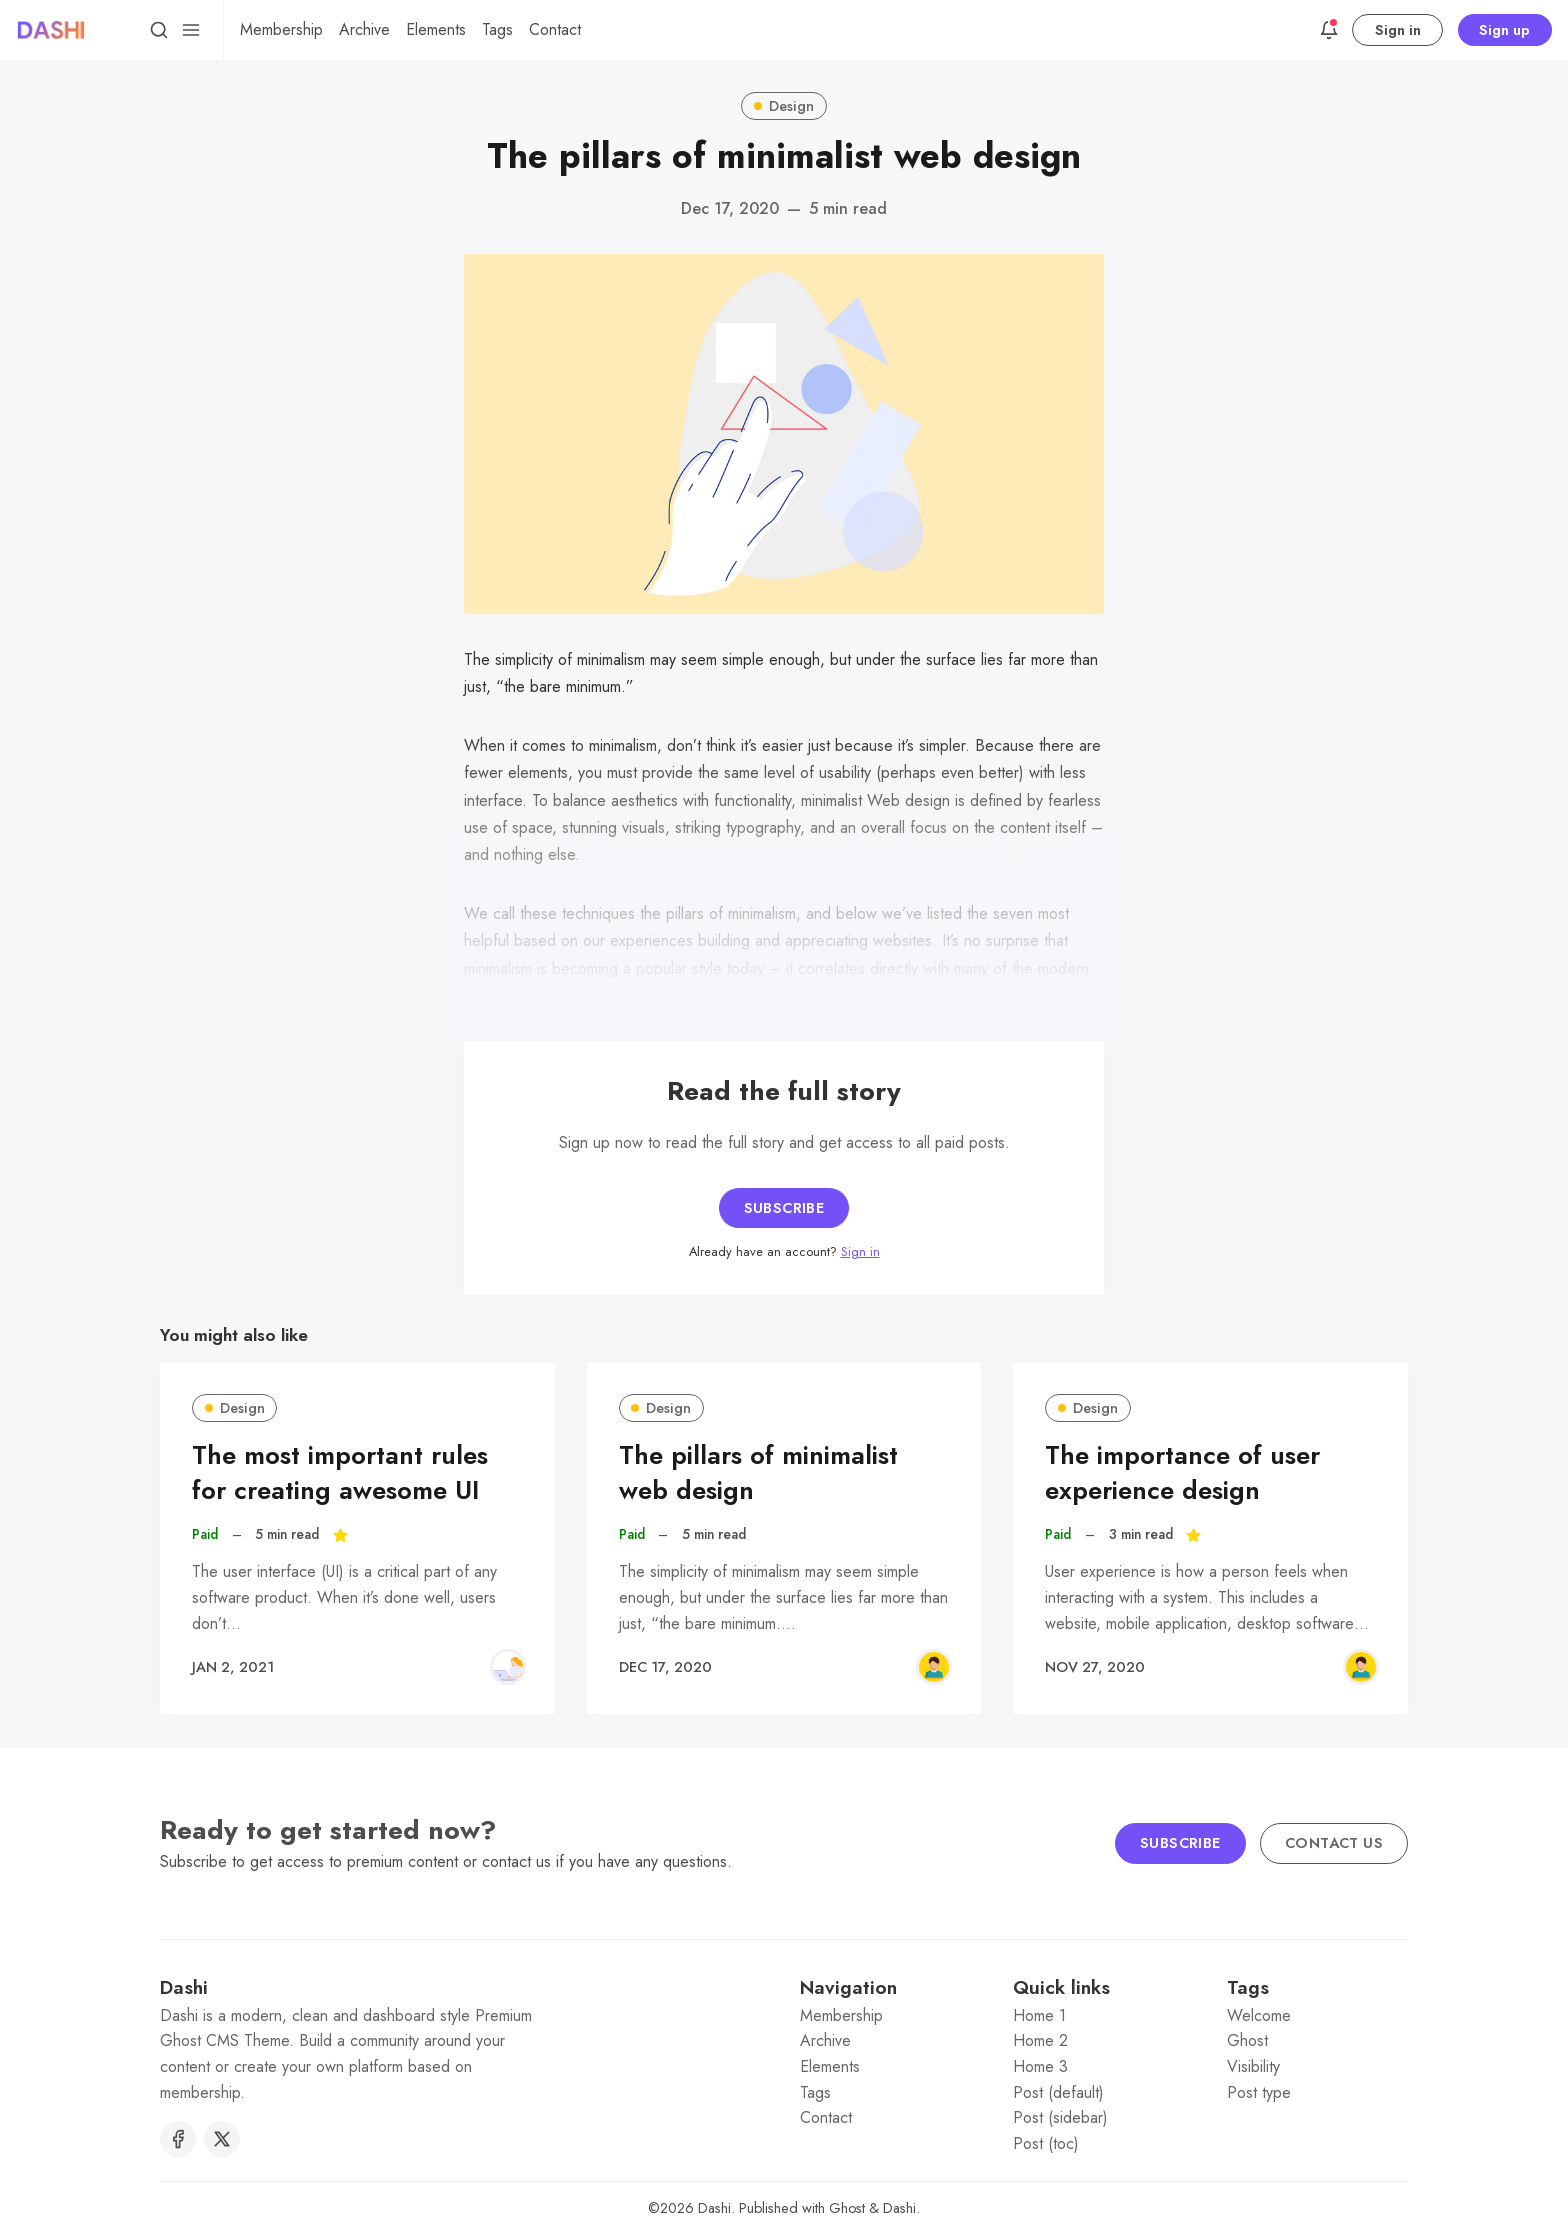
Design (784, 106)
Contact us (1334, 1843)
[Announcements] (1329, 30)
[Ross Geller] (934, 1667)
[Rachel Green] (508, 1667)
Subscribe (784, 1208)
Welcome (1259, 2015)
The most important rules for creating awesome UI (340, 1473)
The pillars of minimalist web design (758, 1473)
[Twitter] (222, 2139)
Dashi (714, 2208)
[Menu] (191, 30)
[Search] (159, 30)
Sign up (1504, 30)
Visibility (1253, 2066)
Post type (1259, 2092)
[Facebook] (178, 2139)
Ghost (1247, 2040)
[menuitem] (281, 30)
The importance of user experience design (1182, 1473)
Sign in (1398, 30)
